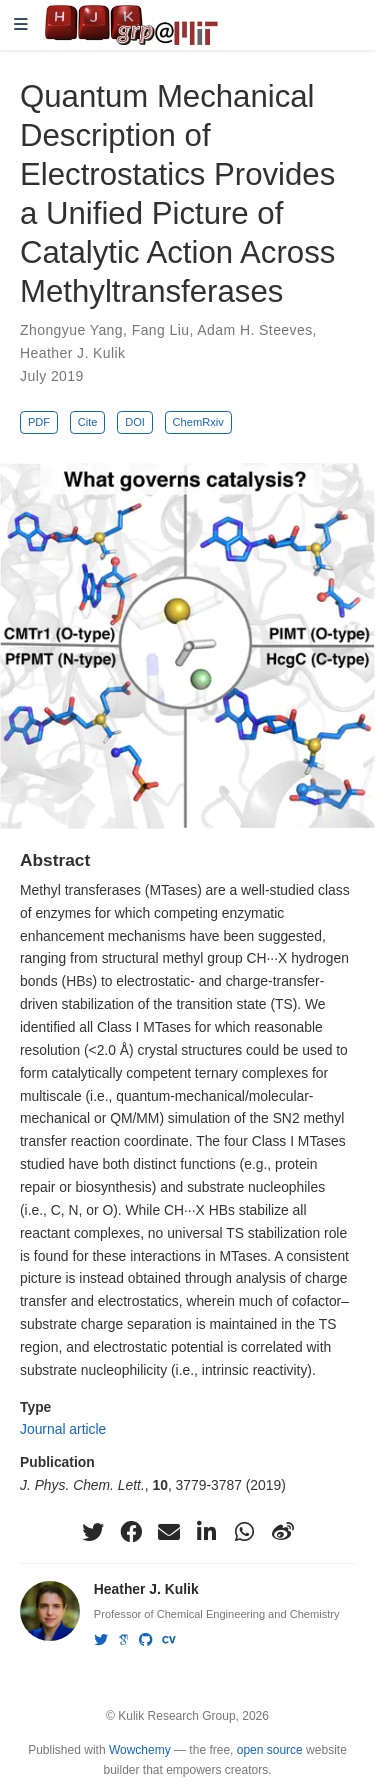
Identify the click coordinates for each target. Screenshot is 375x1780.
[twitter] (93, 1532)
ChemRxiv (198, 422)
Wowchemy (140, 1750)
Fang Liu (161, 330)
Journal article (63, 1429)
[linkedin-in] (207, 1532)
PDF (39, 422)
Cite (88, 422)
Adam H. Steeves (254, 330)
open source (270, 1750)
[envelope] (169, 1532)
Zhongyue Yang (71, 330)
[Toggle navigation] (21, 25)
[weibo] (283, 1532)
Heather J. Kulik (73, 353)
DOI (135, 422)
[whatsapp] (245, 1532)
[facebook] (131, 1532)
